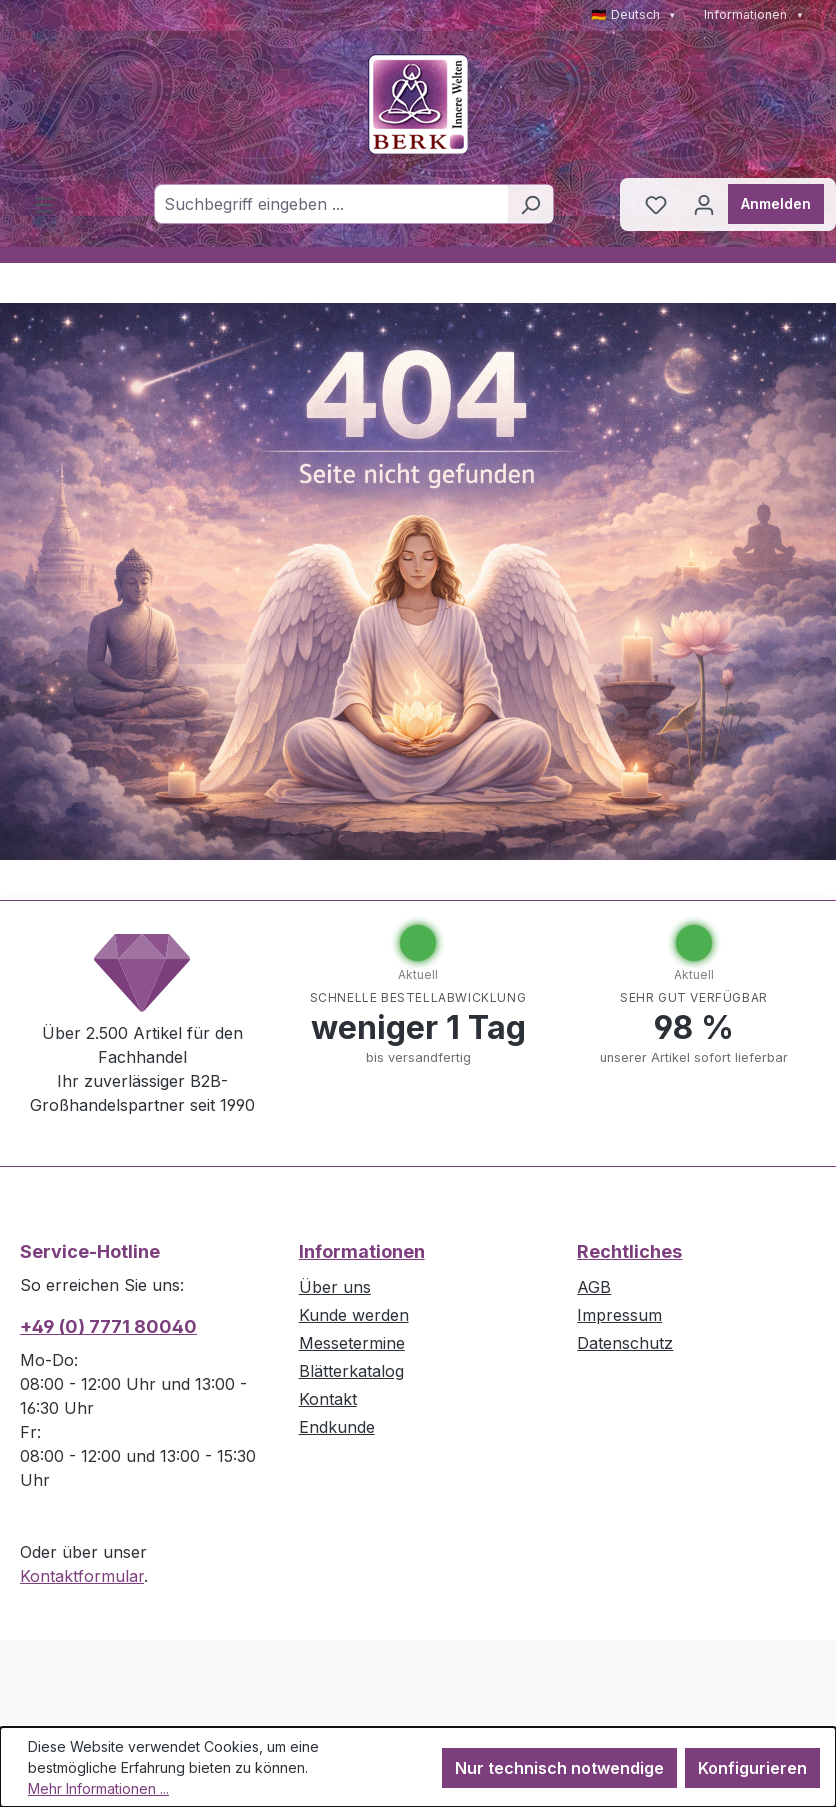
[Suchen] (530, 204)
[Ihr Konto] (704, 204)
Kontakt (328, 1399)
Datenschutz (625, 1343)
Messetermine (352, 1343)
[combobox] (331, 204)
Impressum (619, 1315)
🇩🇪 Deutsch (634, 14)
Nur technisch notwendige (559, 1768)
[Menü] (44, 204)
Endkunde (337, 1427)
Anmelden (776, 203)
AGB (594, 1287)
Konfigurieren (752, 1768)
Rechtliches (629, 1251)
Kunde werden (354, 1315)
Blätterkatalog (351, 1371)
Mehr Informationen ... (98, 1788)
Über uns (335, 1287)
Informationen (754, 14)
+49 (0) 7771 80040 (108, 1326)
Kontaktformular (82, 1576)
